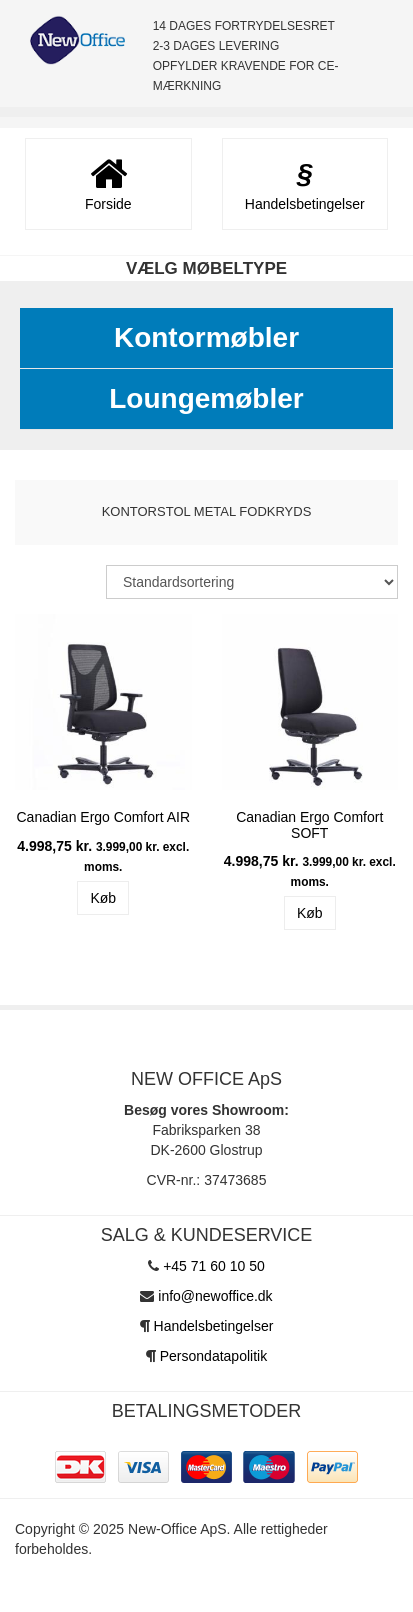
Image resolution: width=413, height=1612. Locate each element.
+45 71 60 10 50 (214, 1266)
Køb (103, 898)
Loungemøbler (206, 398)
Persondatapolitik (213, 1356)
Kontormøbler (206, 337)
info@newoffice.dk (215, 1296)
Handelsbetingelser (214, 1326)
